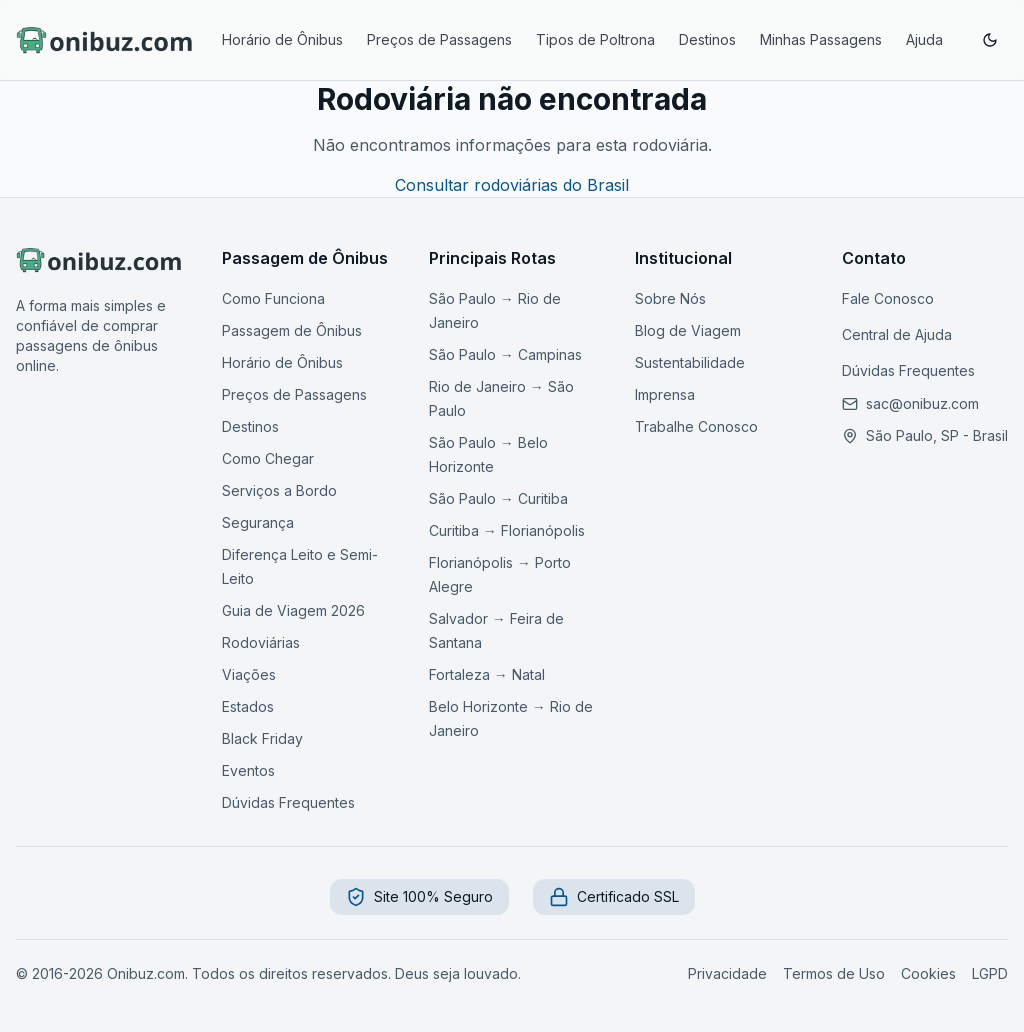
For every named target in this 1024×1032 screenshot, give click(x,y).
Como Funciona (273, 298)
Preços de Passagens (439, 39)
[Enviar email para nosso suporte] (922, 404)
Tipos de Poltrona (595, 39)
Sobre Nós (670, 298)
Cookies (928, 973)
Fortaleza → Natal (487, 674)
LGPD (990, 973)
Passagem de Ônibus (292, 330)
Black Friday (262, 738)
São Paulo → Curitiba (498, 498)
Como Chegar (268, 458)
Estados (248, 706)
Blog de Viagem (688, 330)
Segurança (258, 522)
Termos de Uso (834, 973)
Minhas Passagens (821, 39)
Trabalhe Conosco (696, 426)
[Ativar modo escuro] (990, 40)
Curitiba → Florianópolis (507, 530)
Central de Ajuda (897, 334)
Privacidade (727, 973)
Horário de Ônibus (282, 39)
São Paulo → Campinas (505, 354)
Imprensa (665, 394)
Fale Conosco (888, 298)
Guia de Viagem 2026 (293, 610)
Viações (249, 674)
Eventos (248, 770)
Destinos (707, 39)
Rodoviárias (261, 642)
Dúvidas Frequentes (288, 802)
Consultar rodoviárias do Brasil (512, 185)
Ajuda (924, 39)
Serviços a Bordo (279, 490)
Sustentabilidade (690, 362)
